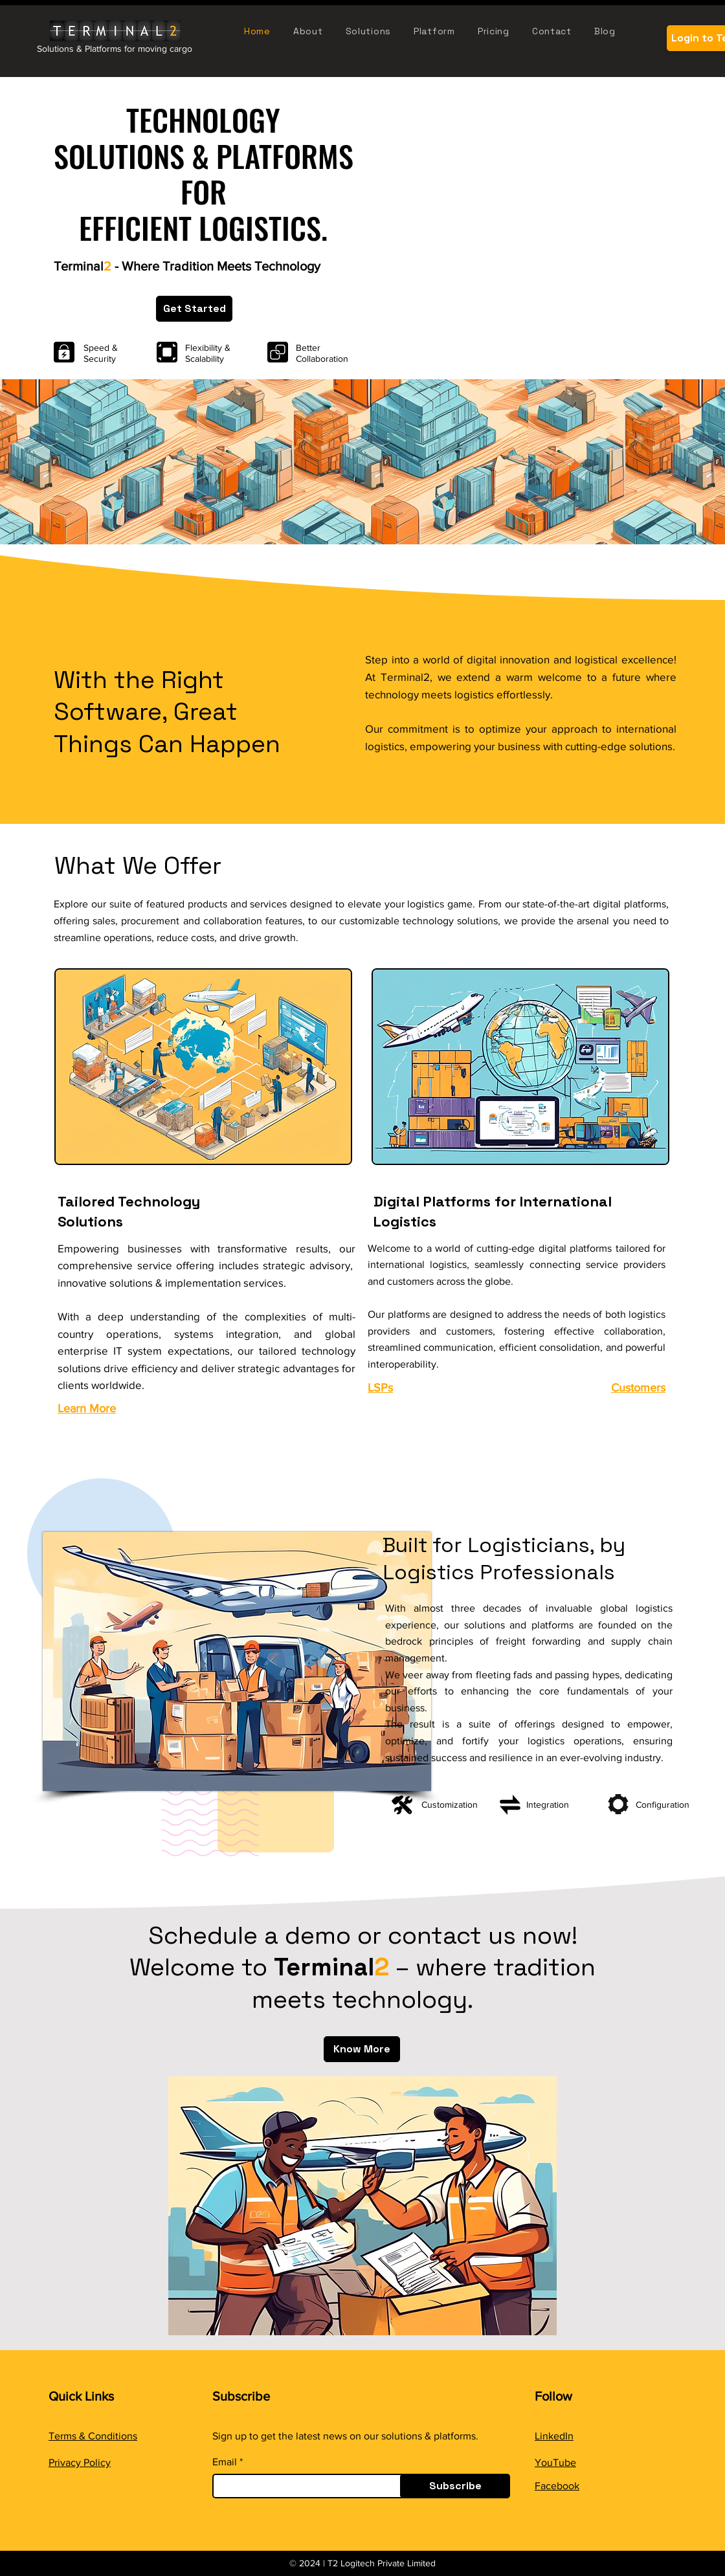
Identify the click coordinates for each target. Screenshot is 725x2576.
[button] (440, 31)
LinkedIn (554, 2435)
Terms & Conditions (93, 2435)
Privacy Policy (80, 2462)
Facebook (557, 2485)
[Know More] (362, 2049)
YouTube (555, 2462)
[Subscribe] (455, 2486)
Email (224, 2462)
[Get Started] (194, 309)
